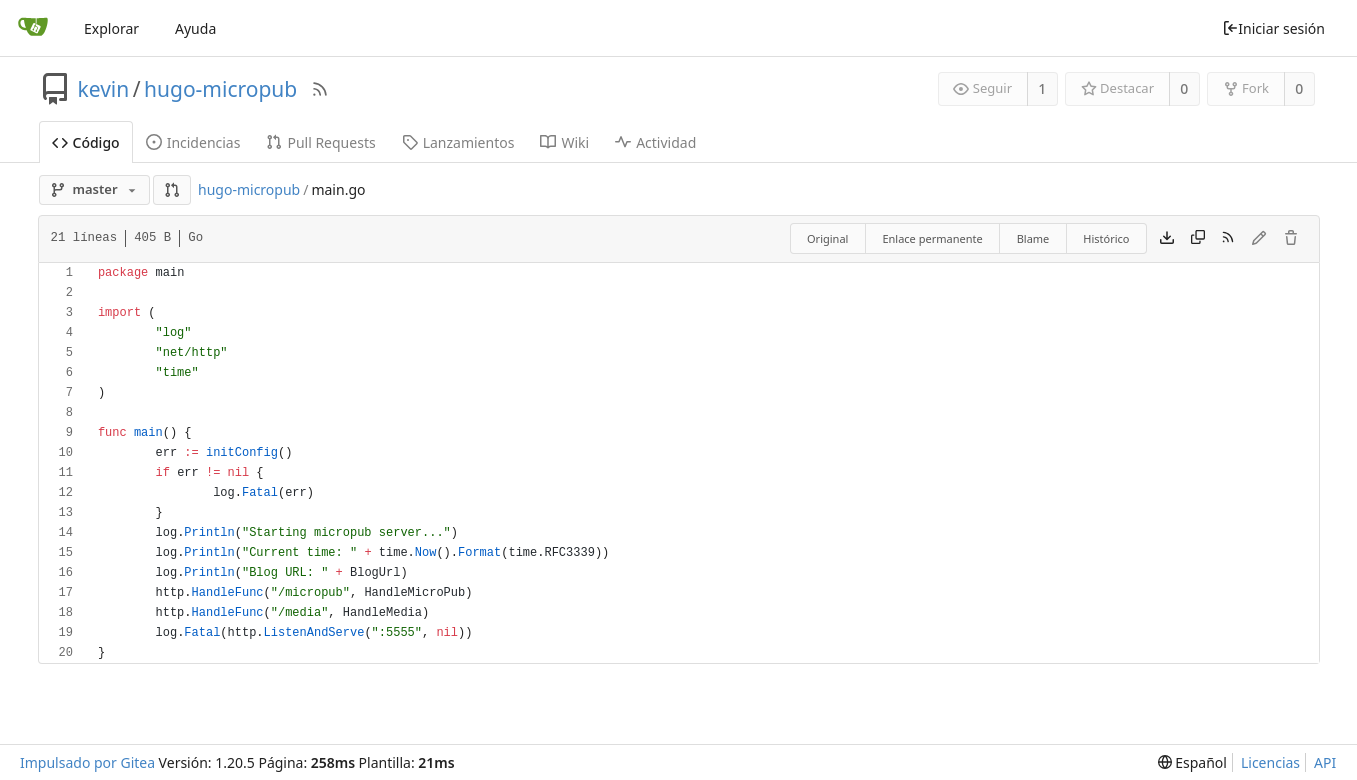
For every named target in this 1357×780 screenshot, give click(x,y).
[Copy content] (1198, 239)
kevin (104, 89)
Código (86, 142)
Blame (1033, 238)
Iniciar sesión (1273, 28)
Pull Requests (320, 142)
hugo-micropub (220, 89)
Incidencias (193, 142)
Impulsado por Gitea (87, 762)
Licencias (1270, 762)
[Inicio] (33, 28)
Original (827, 238)
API (1325, 762)
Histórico (1106, 238)
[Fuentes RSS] (320, 89)
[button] (172, 190)
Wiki (564, 142)
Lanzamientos (458, 142)
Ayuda (195, 28)
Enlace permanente (932, 238)
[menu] (1192, 762)
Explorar (111, 28)
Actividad (655, 142)
